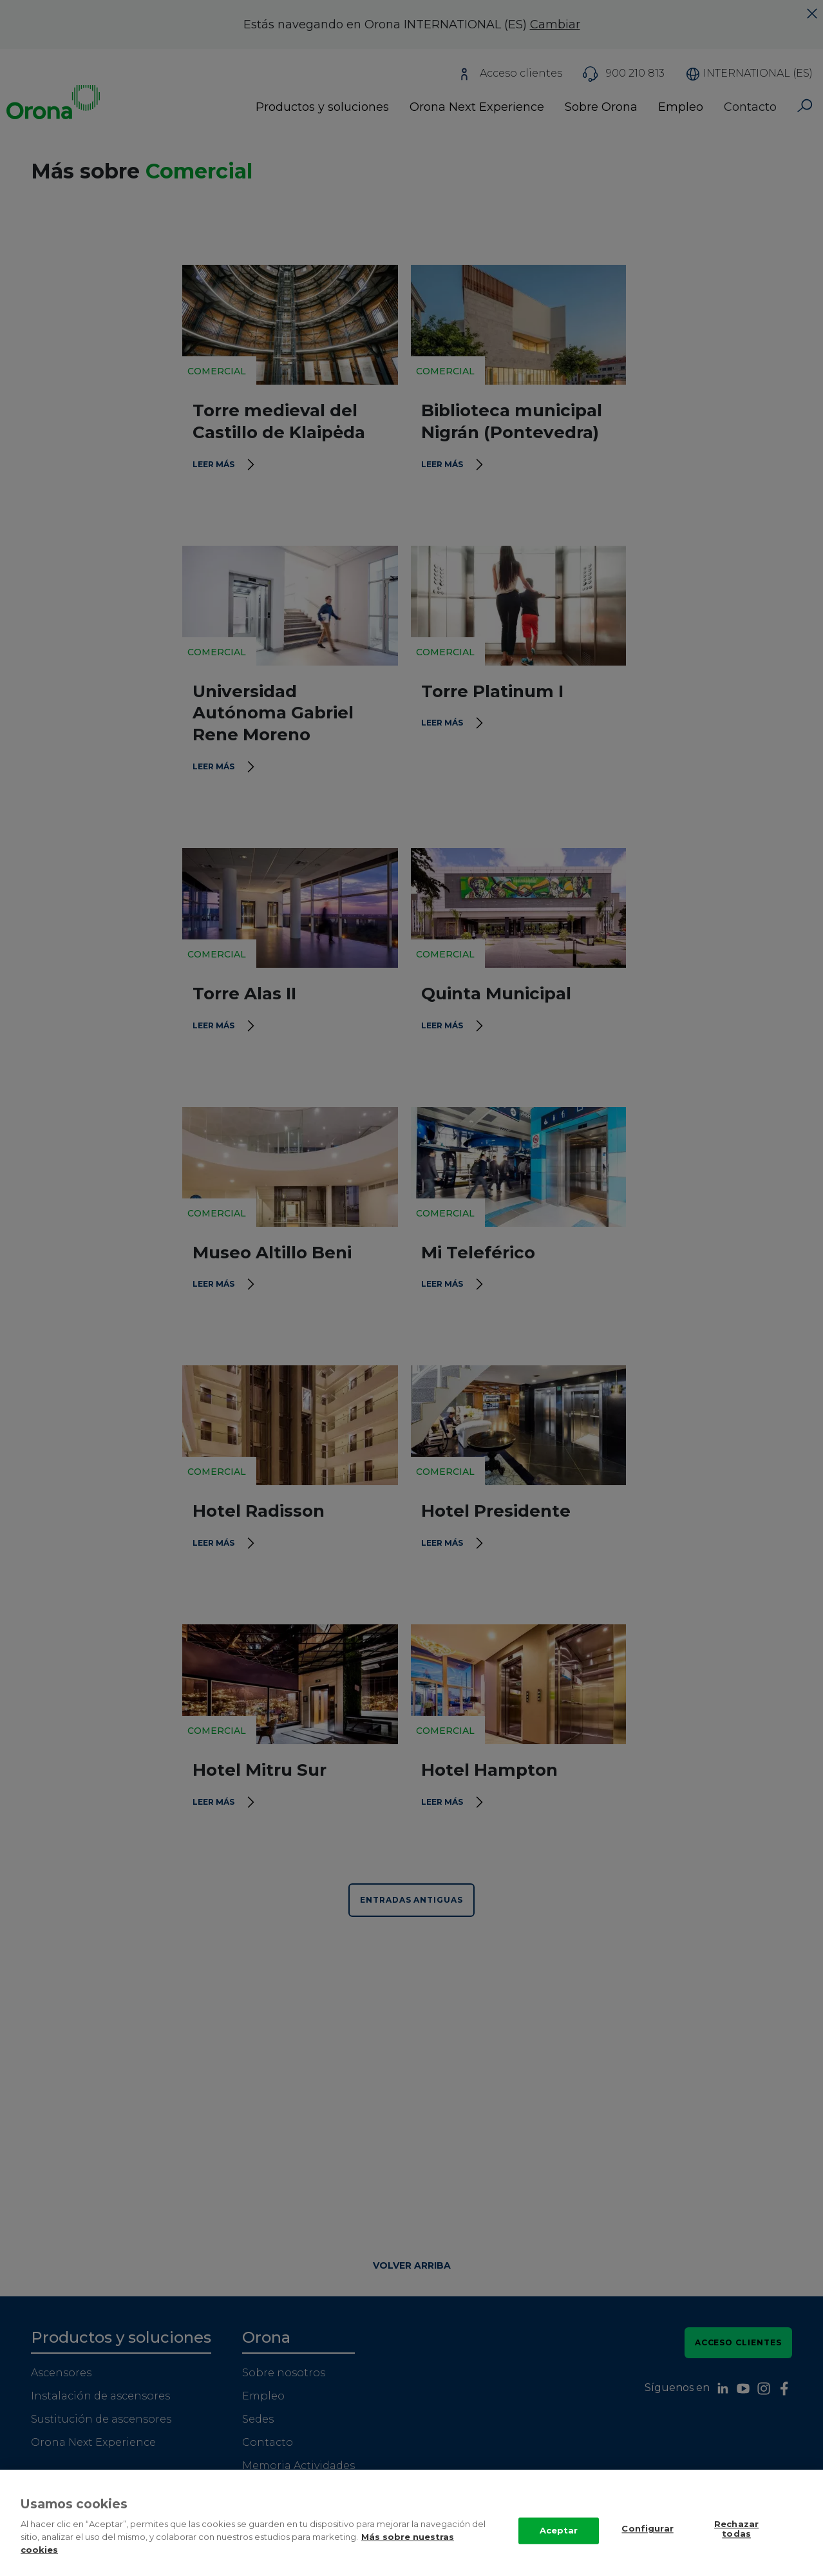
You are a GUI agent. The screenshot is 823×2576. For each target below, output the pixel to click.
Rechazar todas (736, 2543)
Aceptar (559, 2545)
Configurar (647, 2544)
